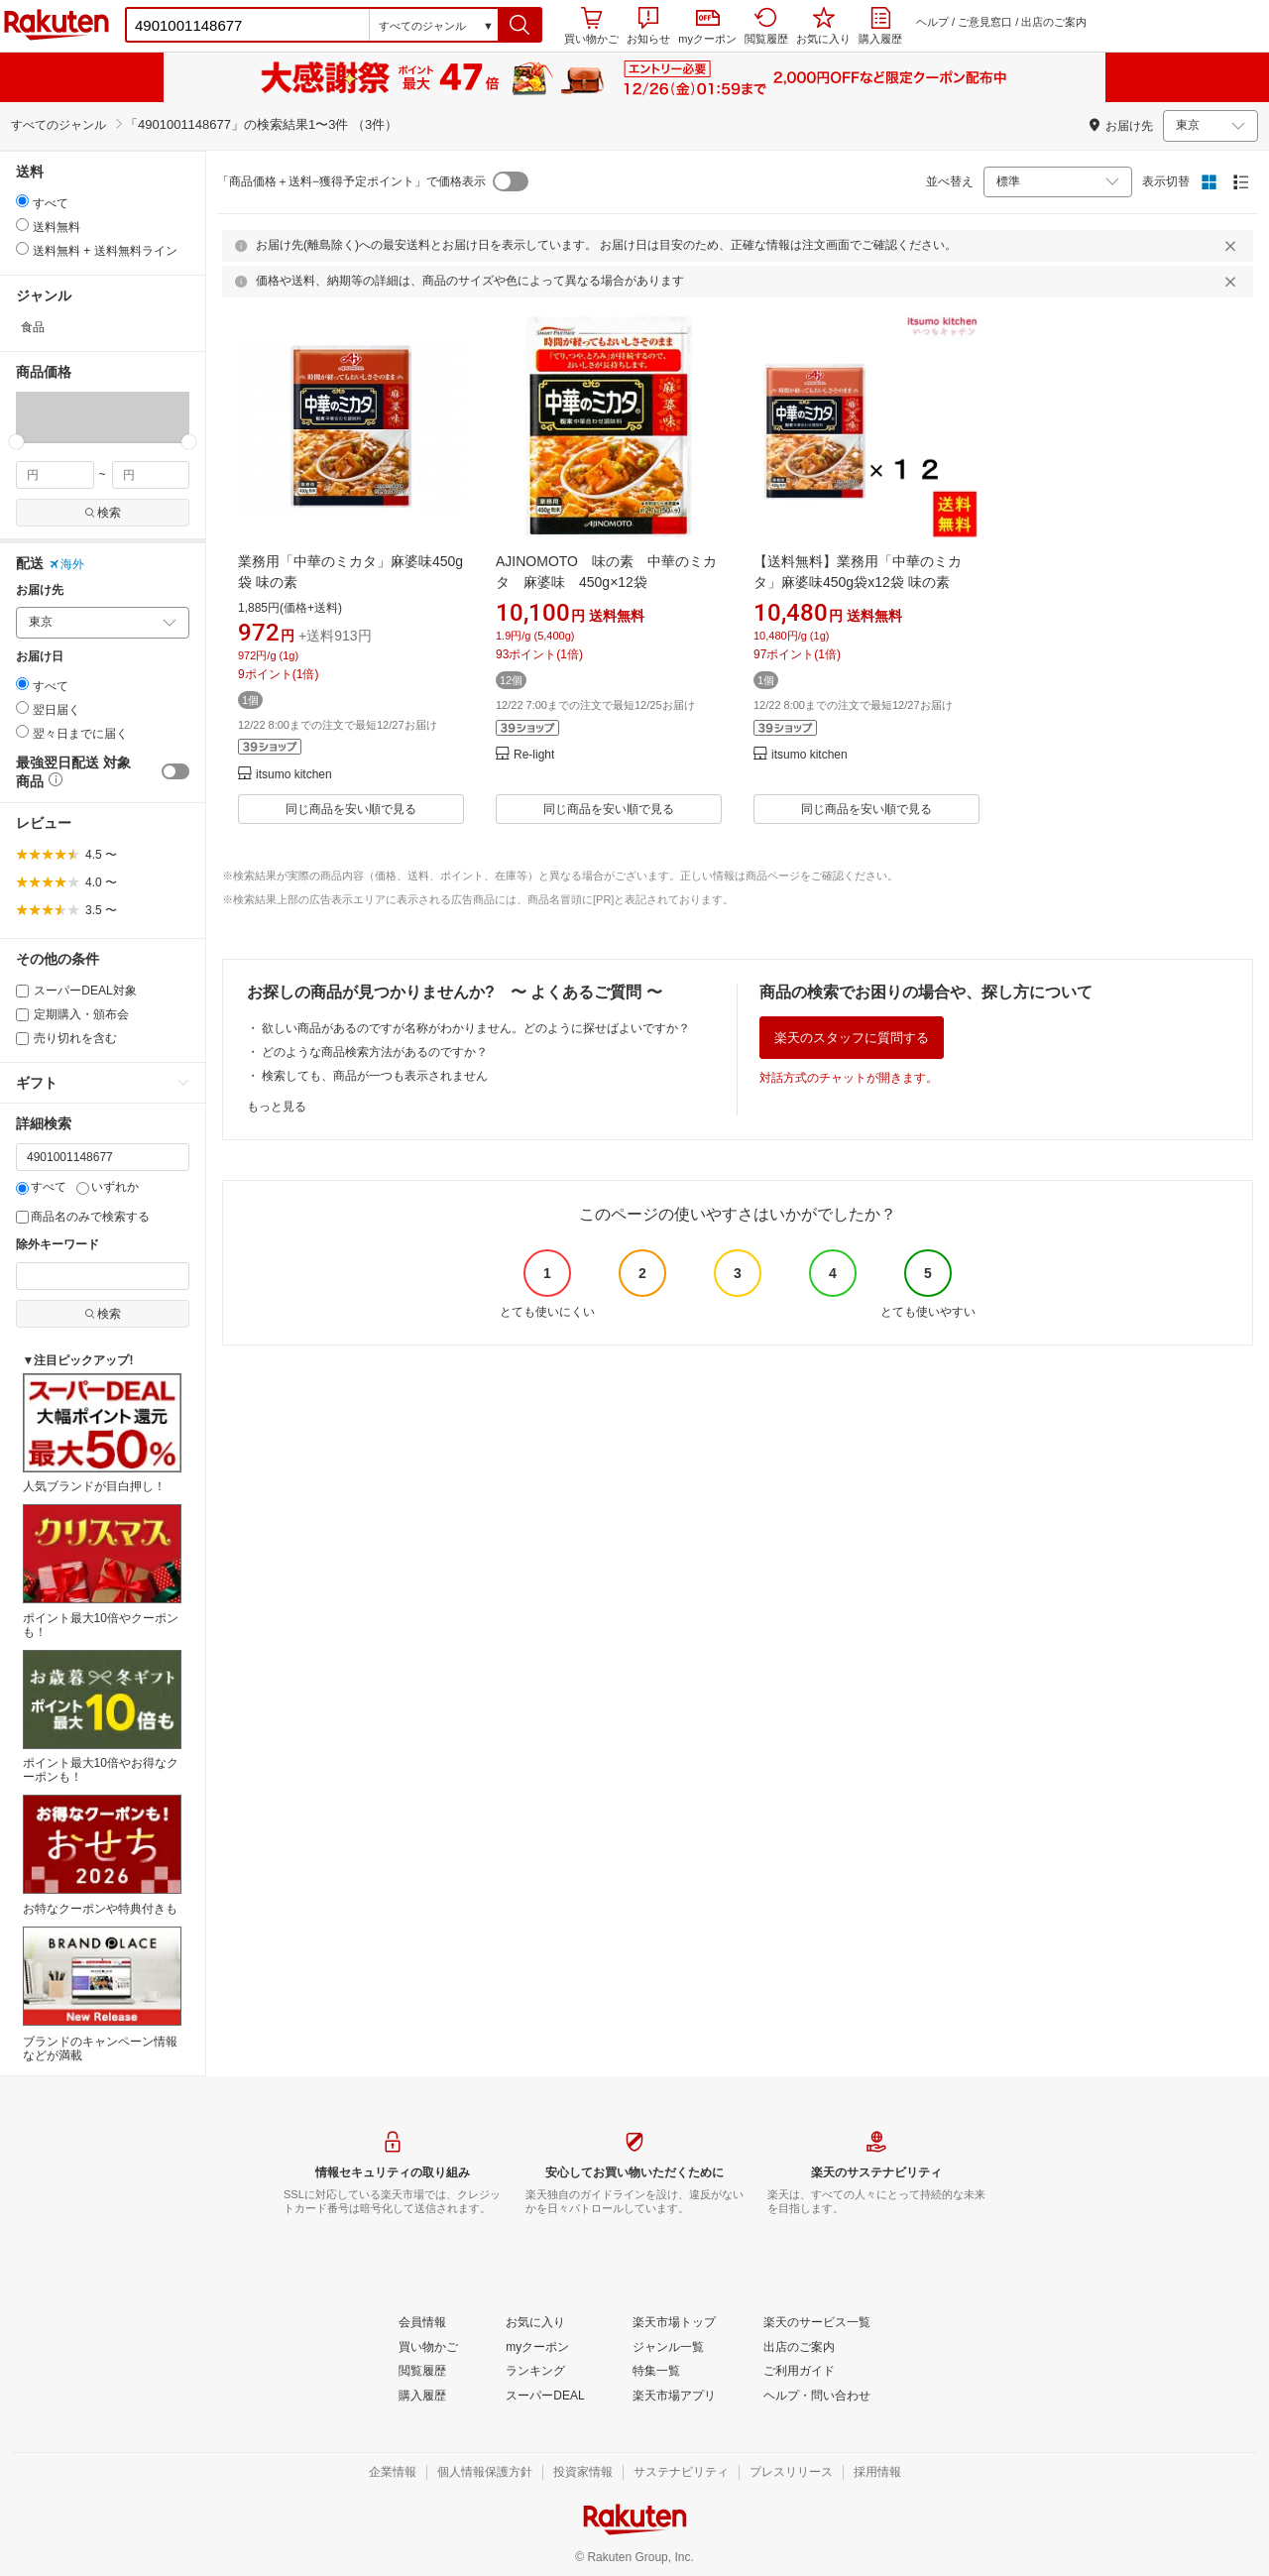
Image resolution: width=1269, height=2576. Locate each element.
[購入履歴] (422, 2396)
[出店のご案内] (799, 2348)
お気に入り (823, 26)
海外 (66, 564)
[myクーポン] (537, 2348)
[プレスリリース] (791, 2473)
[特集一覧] (656, 2372)
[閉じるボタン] (1233, 246)
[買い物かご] (428, 2348)
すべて (41, 1187)
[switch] (175, 771)
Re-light (534, 755)
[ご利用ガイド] (799, 2372)
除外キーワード (57, 1244)
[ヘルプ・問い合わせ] (816, 2396)
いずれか (107, 1187)
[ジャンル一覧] (668, 2348)
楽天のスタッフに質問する (851, 1037)
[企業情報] (392, 2473)
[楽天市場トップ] (674, 2323)
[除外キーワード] (102, 1276)
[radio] (22, 200)
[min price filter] (55, 475)
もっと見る (276, 1106)
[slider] (16, 441)
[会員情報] (422, 2323)
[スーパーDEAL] (545, 2396)
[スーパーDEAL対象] (22, 991)
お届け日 (39, 656)
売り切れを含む (66, 1038)
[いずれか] (82, 1188)
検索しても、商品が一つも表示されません (375, 1076)
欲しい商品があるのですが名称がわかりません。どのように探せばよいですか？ (476, 1028)
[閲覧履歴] (422, 2372)
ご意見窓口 (985, 22)
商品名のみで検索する (83, 1217)
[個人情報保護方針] (484, 2473)
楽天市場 (56, 25)
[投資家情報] (583, 2473)
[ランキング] (535, 2372)
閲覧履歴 (766, 26)
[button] (520, 25)
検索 (102, 513)
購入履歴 (880, 26)
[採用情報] (877, 2473)
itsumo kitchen (294, 774)
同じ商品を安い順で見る (351, 809)
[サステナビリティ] (681, 2473)
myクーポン (707, 27)
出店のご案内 (1054, 22)
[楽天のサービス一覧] (816, 2323)
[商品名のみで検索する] (22, 1217)
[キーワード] (102, 1157)
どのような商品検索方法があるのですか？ (375, 1052)
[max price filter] (151, 475)
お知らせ (648, 26)
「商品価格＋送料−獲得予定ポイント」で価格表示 (351, 181)
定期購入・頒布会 (72, 1014)
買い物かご (591, 26)
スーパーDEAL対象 (76, 990)
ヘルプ (932, 22)
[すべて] (22, 1188)
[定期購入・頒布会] (22, 1014)
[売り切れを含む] (22, 1038)
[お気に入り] (535, 2323)
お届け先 (39, 590)
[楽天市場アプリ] (674, 2396)
